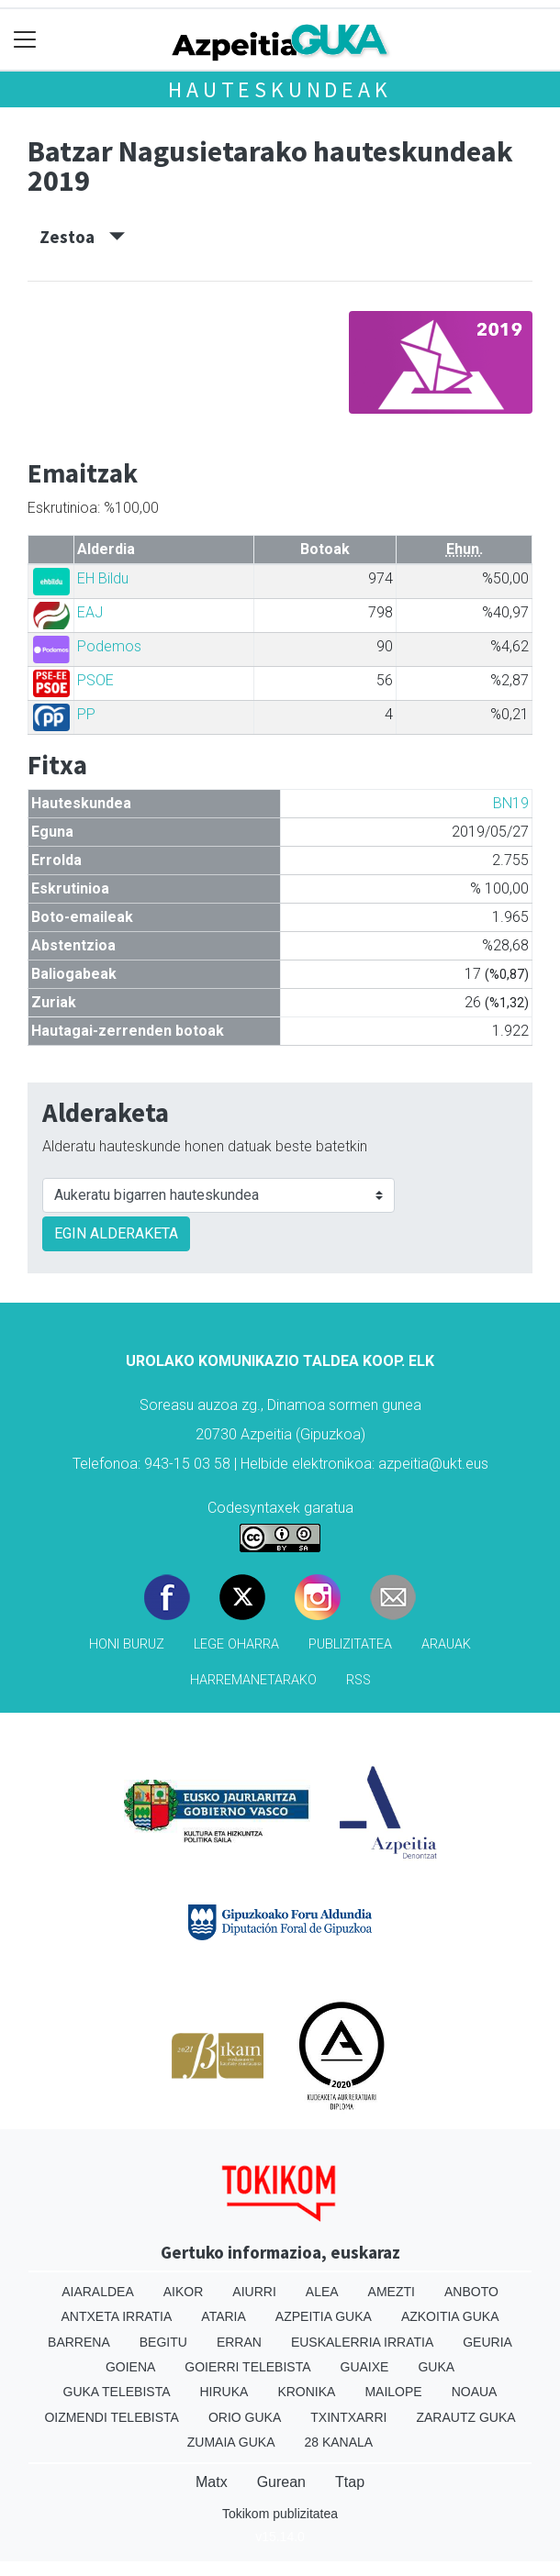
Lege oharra (236, 1644)
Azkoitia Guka (450, 2316)
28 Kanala (338, 2442)
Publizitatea (350, 1644)
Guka (436, 2366)
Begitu (163, 2342)
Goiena (130, 2366)
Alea (322, 2291)
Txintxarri (348, 2417)
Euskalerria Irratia (362, 2342)
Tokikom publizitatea (280, 2513)
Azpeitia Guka (323, 2316)
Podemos (109, 646)
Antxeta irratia (117, 2316)
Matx (212, 2482)
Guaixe (365, 2366)
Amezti (391, 2291)
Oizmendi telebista (111, 2417)
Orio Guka (244, 2417)
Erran (239, 2342)
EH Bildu (103, 578)
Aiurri (253, 2291)
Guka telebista (117, 2391)
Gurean (281, 2482)
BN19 (511, 803)
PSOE (95, 680)
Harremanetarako (253, 1680)
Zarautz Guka (465, 2417)
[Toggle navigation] (25, 40)
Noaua (475, 2391)
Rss (358, 1680)
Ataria (223, 2316)
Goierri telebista (247, 2366)
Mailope (392, 2391)
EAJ (90, 612)
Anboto (471, 2291)
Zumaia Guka (231, 2442)
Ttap (349, 2482)
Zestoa (82, 237)
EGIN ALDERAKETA (116, 1233)
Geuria (487, 2342)
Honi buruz (126, 1644)
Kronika (306, 2391)
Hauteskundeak (279, 89)
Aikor (183, 2291)
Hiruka (224, 2391)
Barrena (79, 2342)
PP (86, 714)
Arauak (446, 1644)
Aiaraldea (98, 2291)
